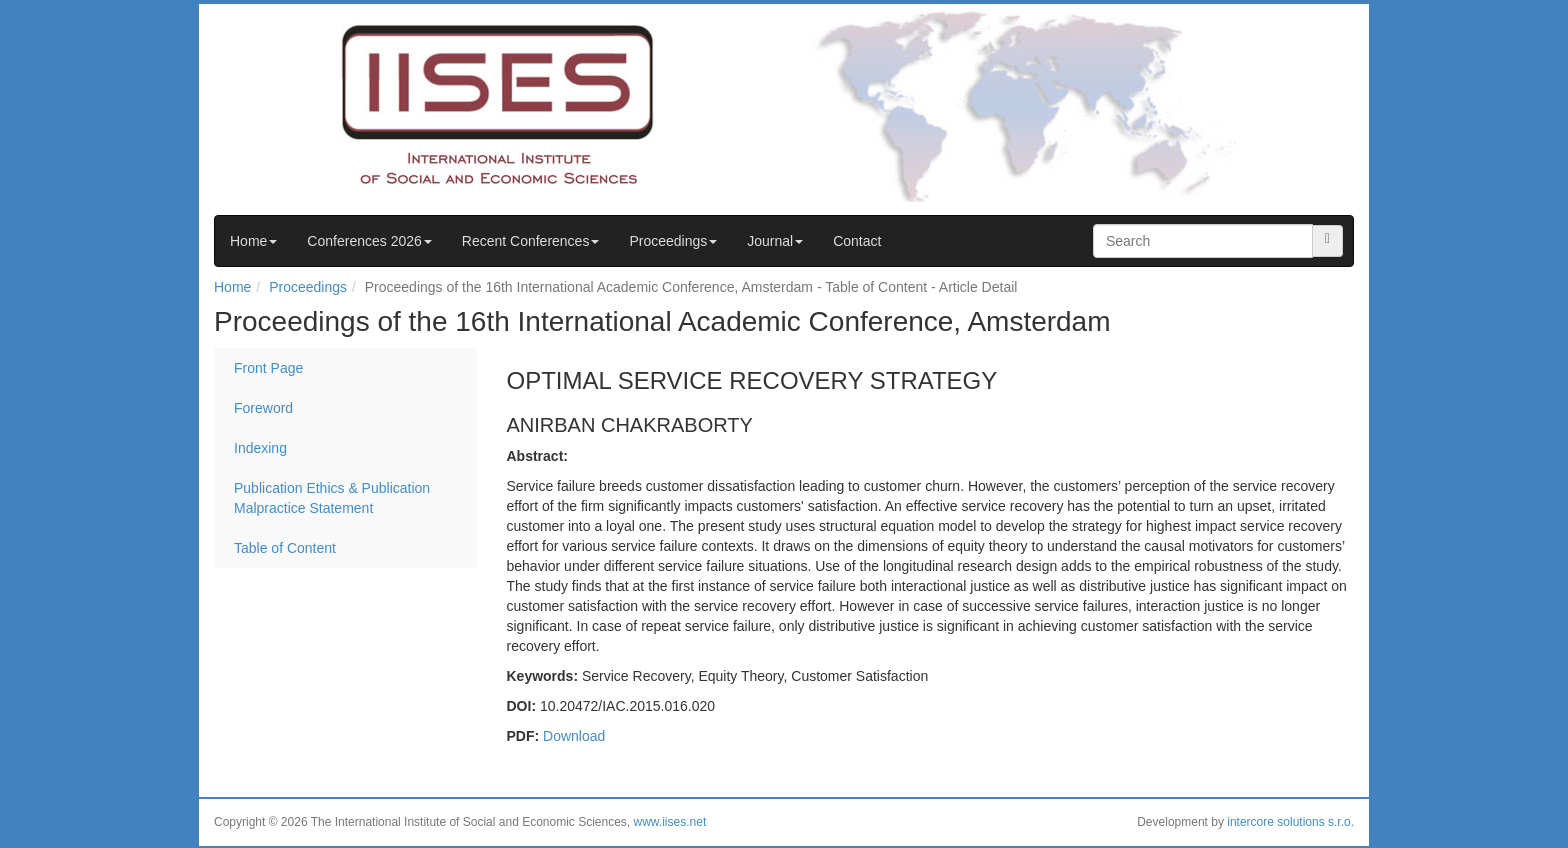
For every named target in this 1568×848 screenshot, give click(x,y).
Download (574, 736)
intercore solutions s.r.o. (1290, 822)
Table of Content (285, 548)
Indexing (260, 448)
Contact (857, 241)
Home (253, 241)
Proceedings (673, 241)
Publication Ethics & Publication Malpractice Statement (332, 498)
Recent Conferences (531, 241)
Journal (775, 241)
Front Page (268, 368)
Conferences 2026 (369, 241)
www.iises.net (670, 822)
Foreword (263, 408)
